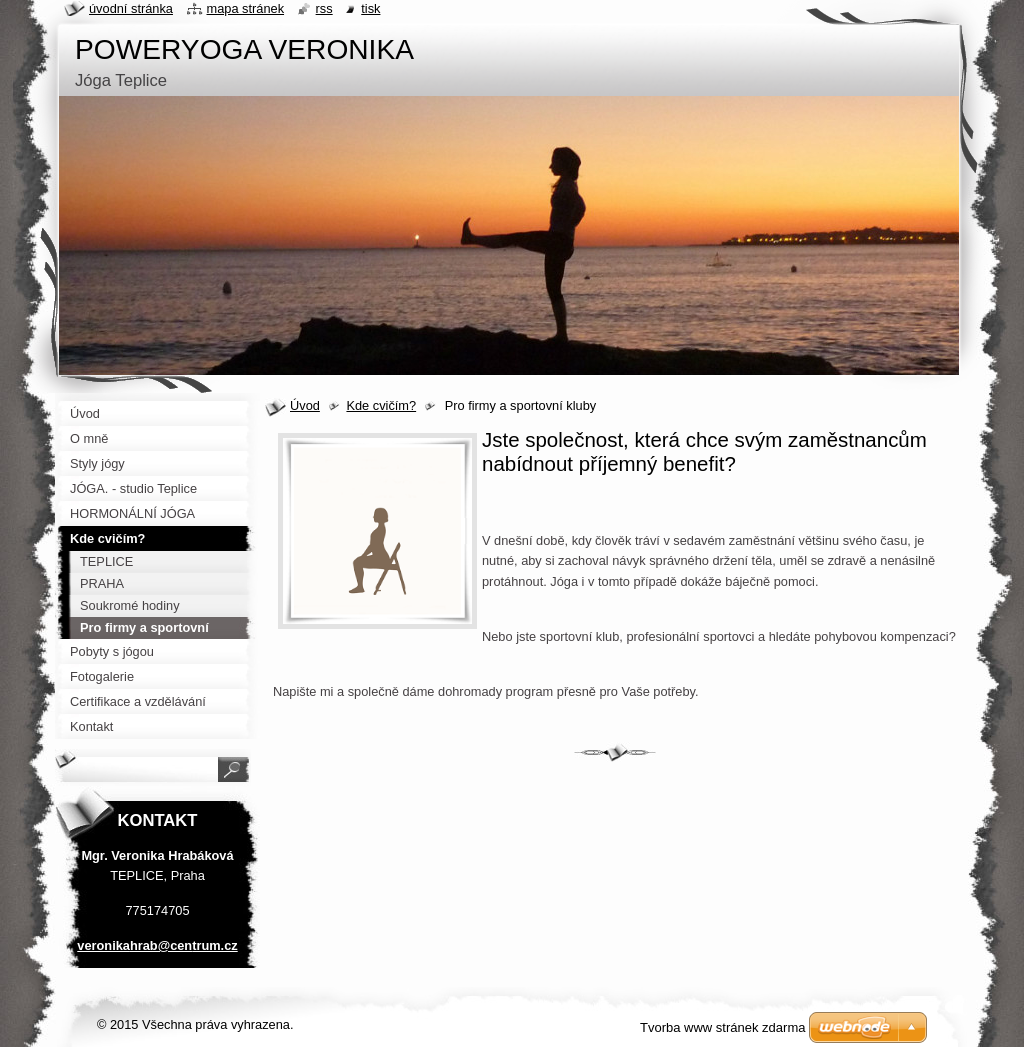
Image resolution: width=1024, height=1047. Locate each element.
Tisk (370, 8)
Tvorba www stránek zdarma (722, 1027)
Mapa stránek (246, 8)
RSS (324, 8)
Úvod (305, 405)
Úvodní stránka (131, 8)
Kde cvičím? (381, 405)
